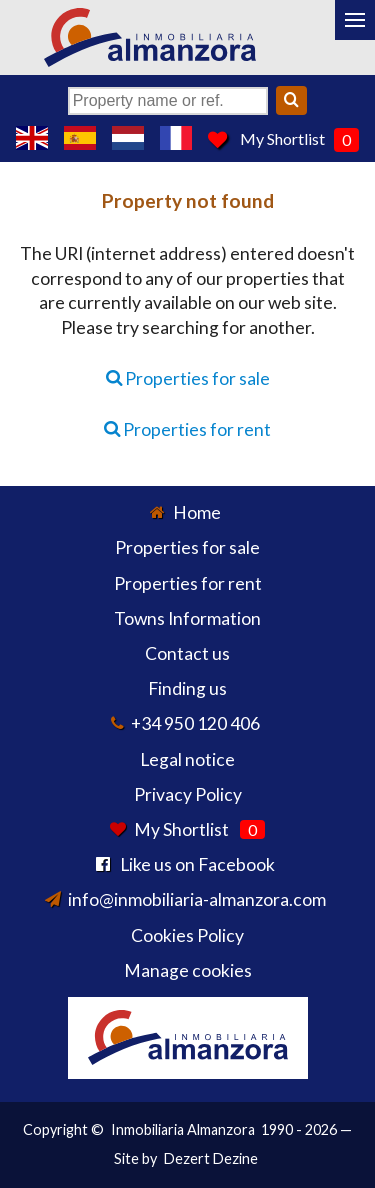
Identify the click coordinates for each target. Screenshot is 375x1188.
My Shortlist (282, 138)
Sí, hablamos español (80, 138)
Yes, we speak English (32, 138)
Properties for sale (188, 378)
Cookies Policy (187, 935)
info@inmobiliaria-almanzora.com (197, 899)
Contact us (187, 653)
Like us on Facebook (197, 864)
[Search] (291, 100)
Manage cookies (188, 970)
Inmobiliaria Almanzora (183, 1129)
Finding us (187, 688)
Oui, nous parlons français (176, 138)
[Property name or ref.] (168, 101)
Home (197, 512)
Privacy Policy (188, 794)
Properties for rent (187, 429)
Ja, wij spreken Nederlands (128, 138)
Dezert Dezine (211, 1158)
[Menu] (355, 20)
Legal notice (187, 759)
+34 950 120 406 (195, 723)
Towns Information (187, 618)
